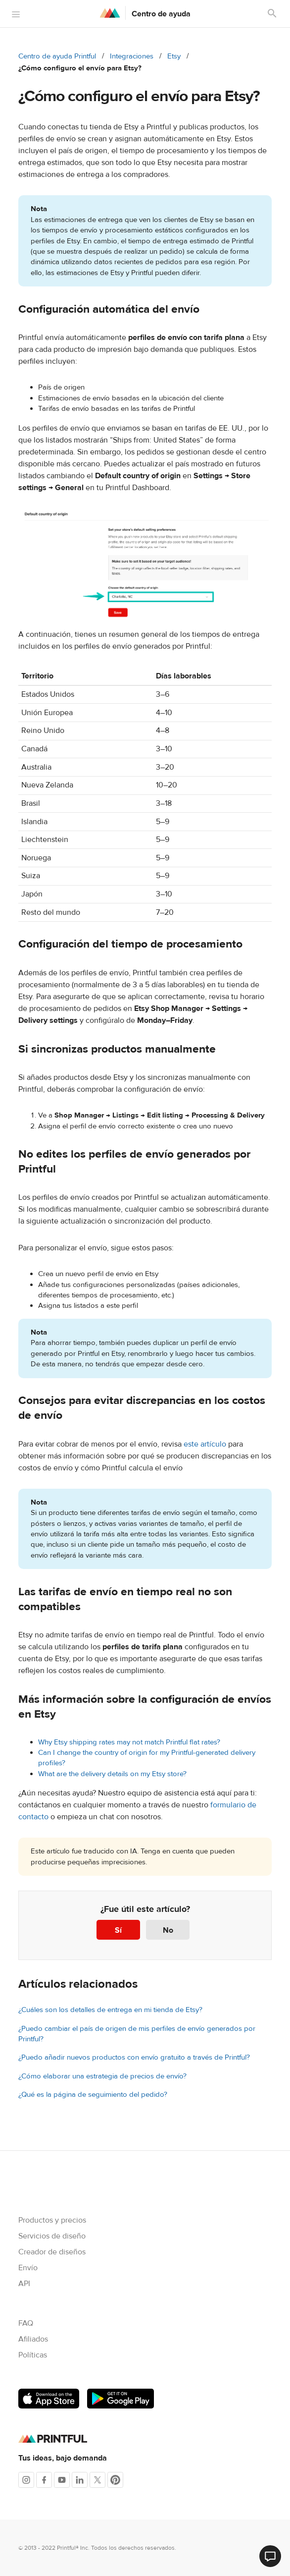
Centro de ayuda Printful (57, 56)
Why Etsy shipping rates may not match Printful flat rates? (129, 1742)
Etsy (174, 56)
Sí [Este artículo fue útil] (118, 1930)
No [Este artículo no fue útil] (168, 1930)
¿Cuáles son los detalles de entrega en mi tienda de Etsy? (110, 2010)
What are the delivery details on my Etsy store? (112, 1774)
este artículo (205, 1444)
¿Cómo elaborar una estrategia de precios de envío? (102, 2076)
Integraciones (131, 56)
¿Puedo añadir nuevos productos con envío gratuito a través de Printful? (134, 2057)
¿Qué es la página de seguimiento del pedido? (92, 2094)
